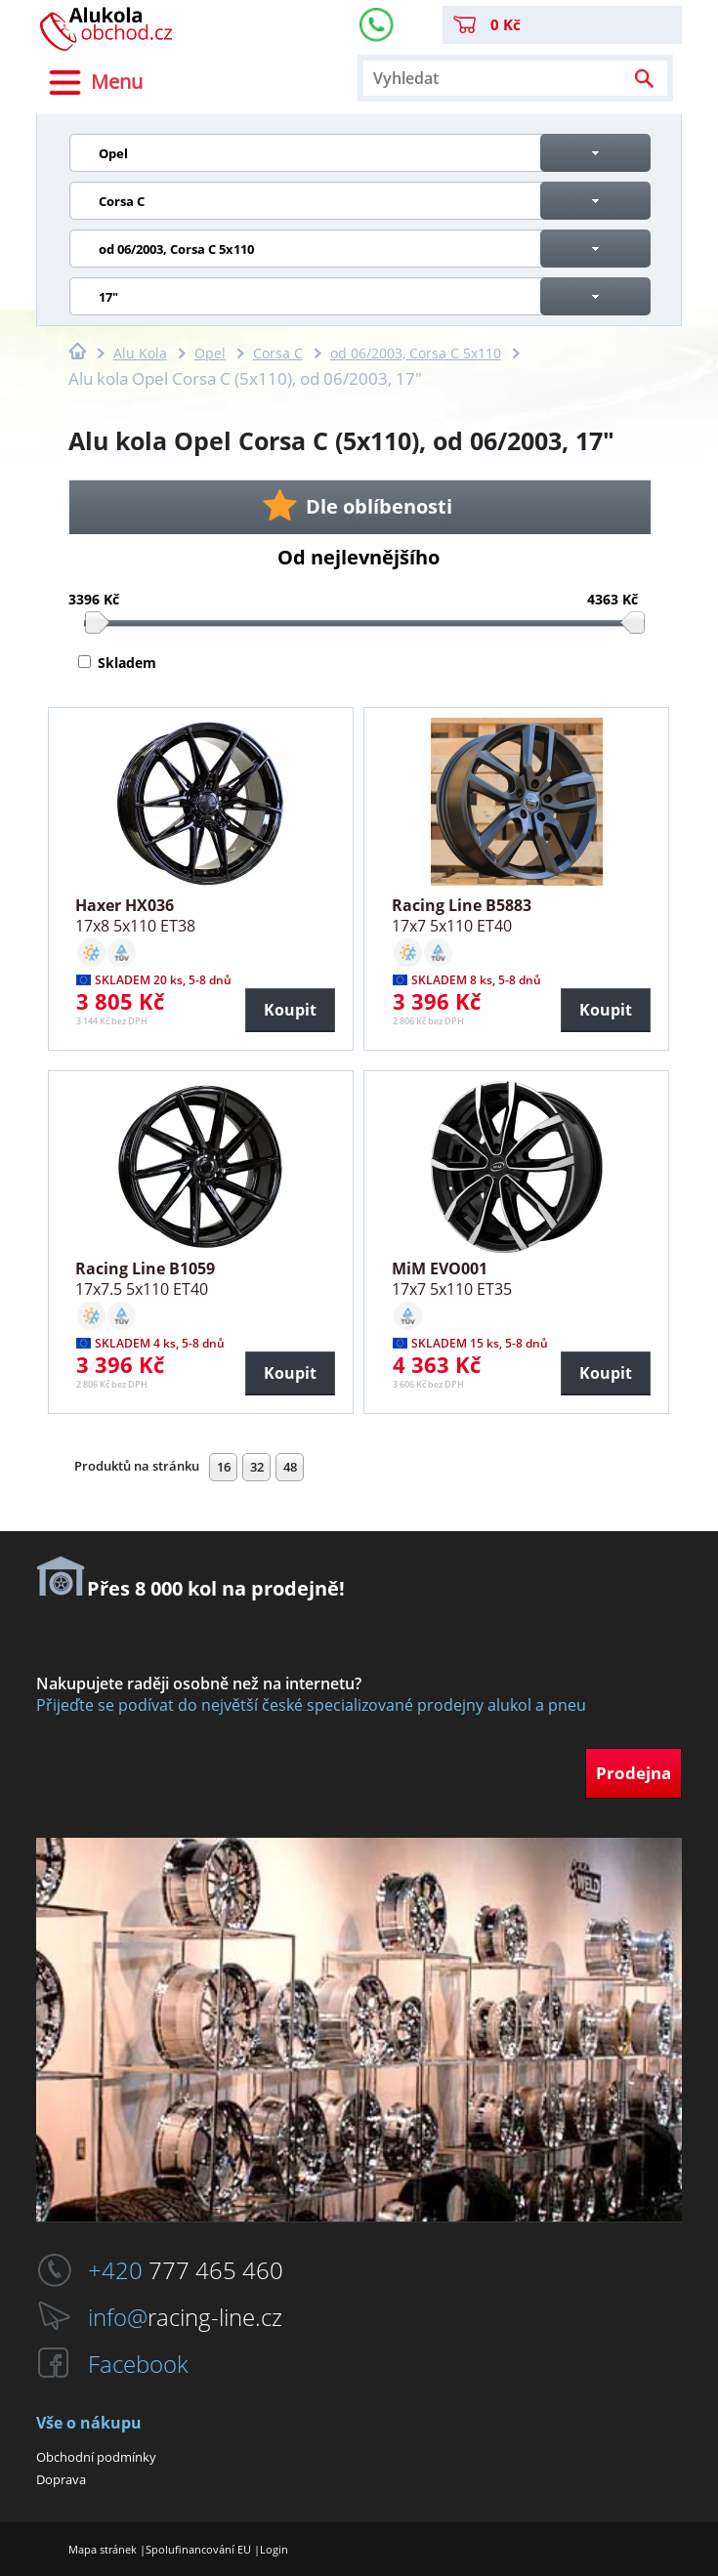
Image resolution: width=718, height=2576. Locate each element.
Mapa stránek (102, 2549)
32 (257, 1466)
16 (224, 1466)
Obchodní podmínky (96, 2457)
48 (290, 1466)
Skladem (127, 662)
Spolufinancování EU (198, 2549)
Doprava (61, 2479)
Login (274, 2549)
